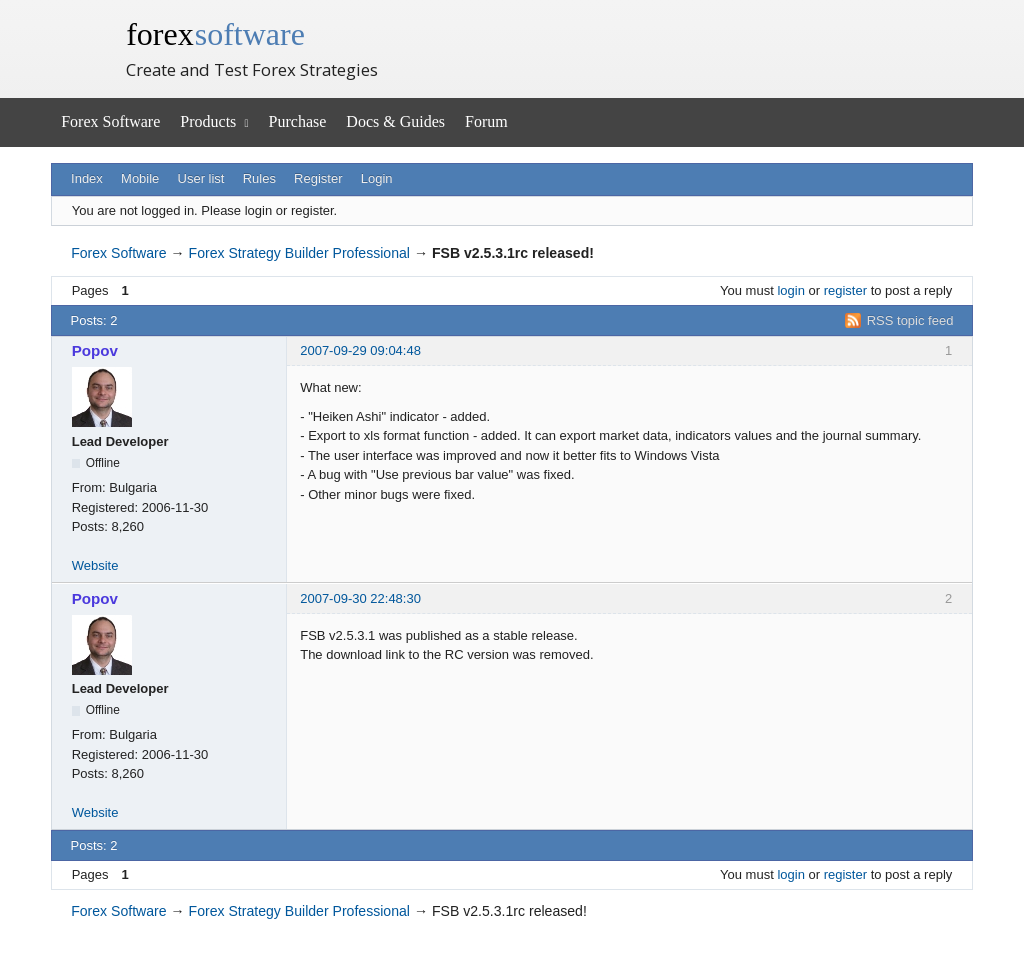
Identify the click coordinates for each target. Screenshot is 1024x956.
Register (318, 178)
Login (377, 178)
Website (95, 565)
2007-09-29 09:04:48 (360, 350)
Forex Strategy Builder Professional (299, 253)
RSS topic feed (910, 320)
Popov (95, 350)
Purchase (298, 121)
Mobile (140, 178)
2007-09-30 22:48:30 (360, 598)
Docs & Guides (395, 121)
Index (87, 178)
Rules (259, 178)
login (790, 290)
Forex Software (110, 121)
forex (215, 34)
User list (201, 178)
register (845, 290)
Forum (486, 121)
